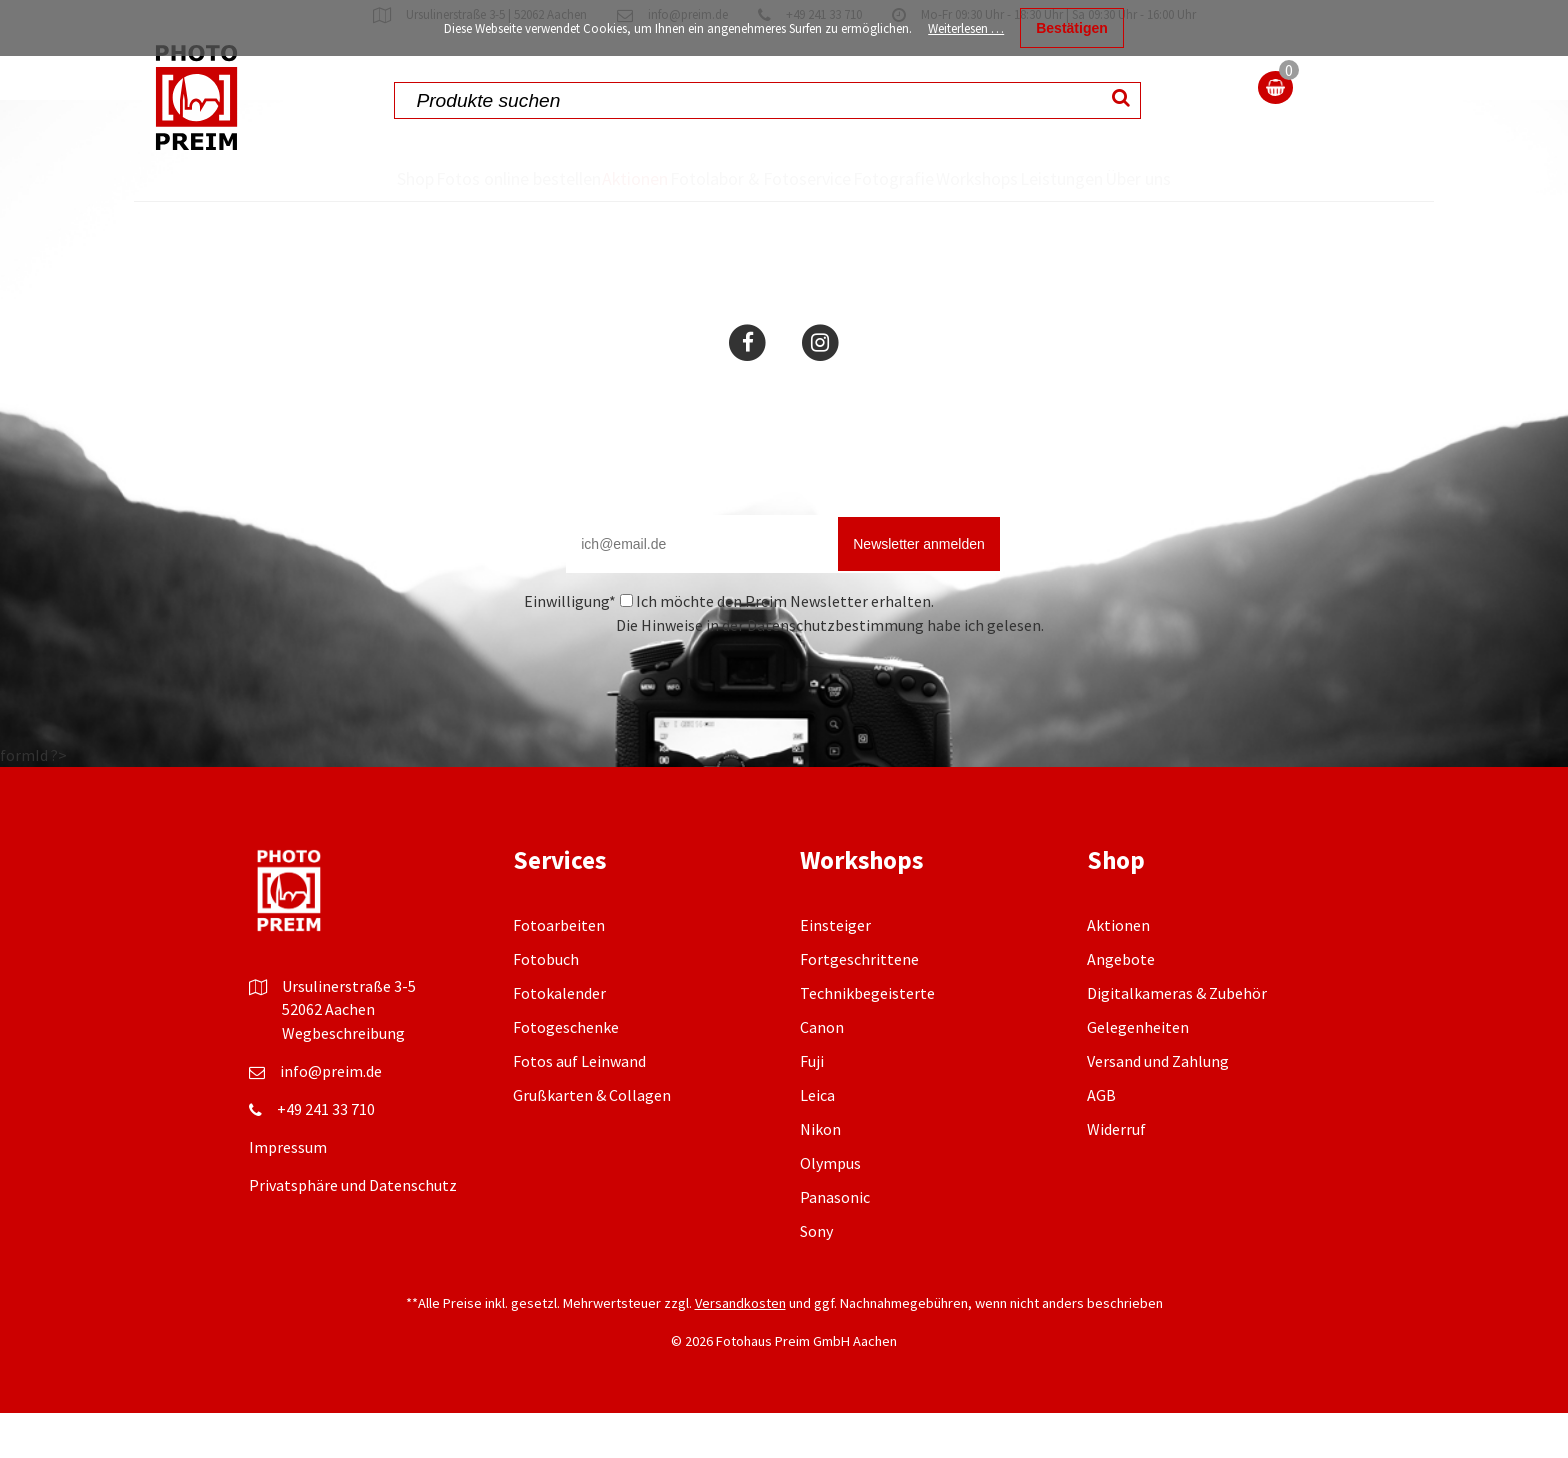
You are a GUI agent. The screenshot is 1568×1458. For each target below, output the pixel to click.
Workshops (990, 178)
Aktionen (589, 178)
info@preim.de (331, 1116)
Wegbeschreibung (343, 1078)
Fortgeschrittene (859, 1004)
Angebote (1121, 1004)
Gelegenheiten (1138, 1072)
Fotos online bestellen (443, 200)
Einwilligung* (570, 646)
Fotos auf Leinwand (579, 1106)
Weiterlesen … (966, 28)
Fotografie (870, 178)
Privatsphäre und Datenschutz (353, 1230)
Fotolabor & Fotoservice (707, 200)
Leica (817, 1140)
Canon (822, 1072)
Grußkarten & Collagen (592, 1140)
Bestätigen (1072, 28)
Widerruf (1116, 1174)
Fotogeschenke (566, 1072)
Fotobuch (546, 1004)
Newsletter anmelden (919, 589)
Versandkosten (740, 1348)
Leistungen (1112, 178)
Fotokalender (559, 1038)
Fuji (812, 1106)
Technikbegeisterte (867, 1038)
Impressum (288, 1192)
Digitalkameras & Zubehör (1177, 1038)
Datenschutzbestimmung (835, 670)
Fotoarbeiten (559, 970)
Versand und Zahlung (1158, 1106)
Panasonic (835, 1242)
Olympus (830, 1208)
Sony (816, 1276)
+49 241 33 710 (326, 1154)
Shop (337, 178)
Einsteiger (835, 970)
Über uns (1212, 200)
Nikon (820, 1174)
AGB (1101, 1140)
